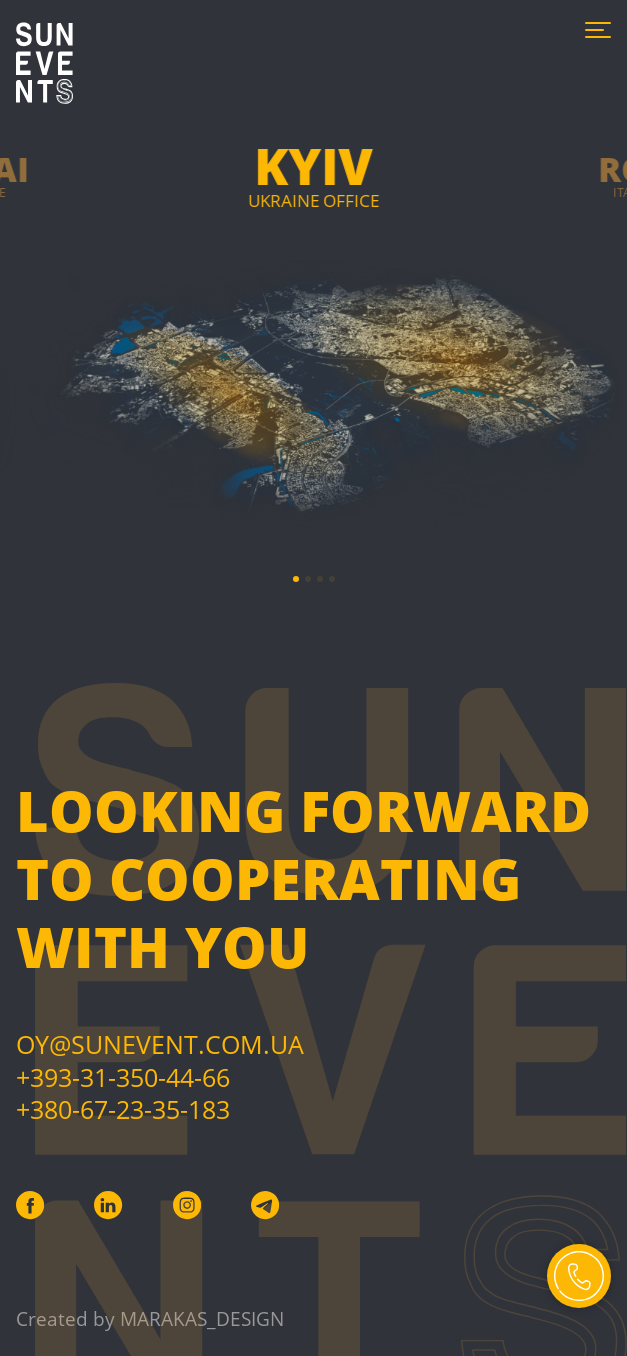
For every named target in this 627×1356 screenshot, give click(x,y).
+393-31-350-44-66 (123, 1077)
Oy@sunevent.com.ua (160, 1044)
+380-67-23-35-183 (123, 1109)
